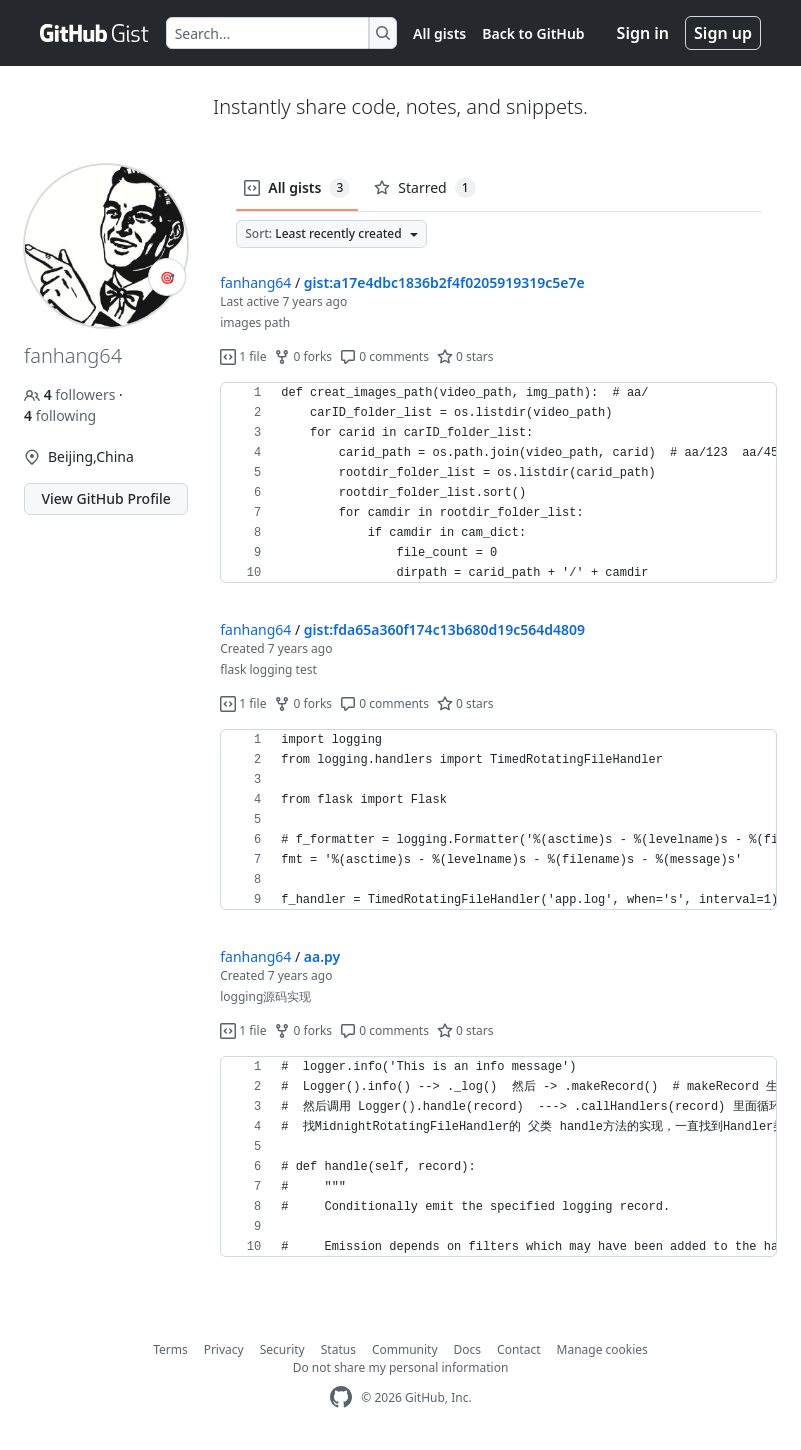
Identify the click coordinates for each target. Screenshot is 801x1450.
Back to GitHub (533, 33)
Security (282, 1349)
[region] (498, 483)
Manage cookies (602, 1349)
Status (338, 1349)
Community (405, 1349)
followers (71, 394)
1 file (243, 356)
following (60, 415)
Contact (518, 1349)
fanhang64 (255, 282)
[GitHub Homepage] (341, 1397)
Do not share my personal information (401, 1367)
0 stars (465, 356)
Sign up (723, 33)
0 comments (384, 356)
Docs (468, 1349)
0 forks (303, 356)
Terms (170, 1349)
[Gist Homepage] (95, 33)
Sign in (643, 33)
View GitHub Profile (105, 498)
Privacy (224, 1349)
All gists (439, 33)
